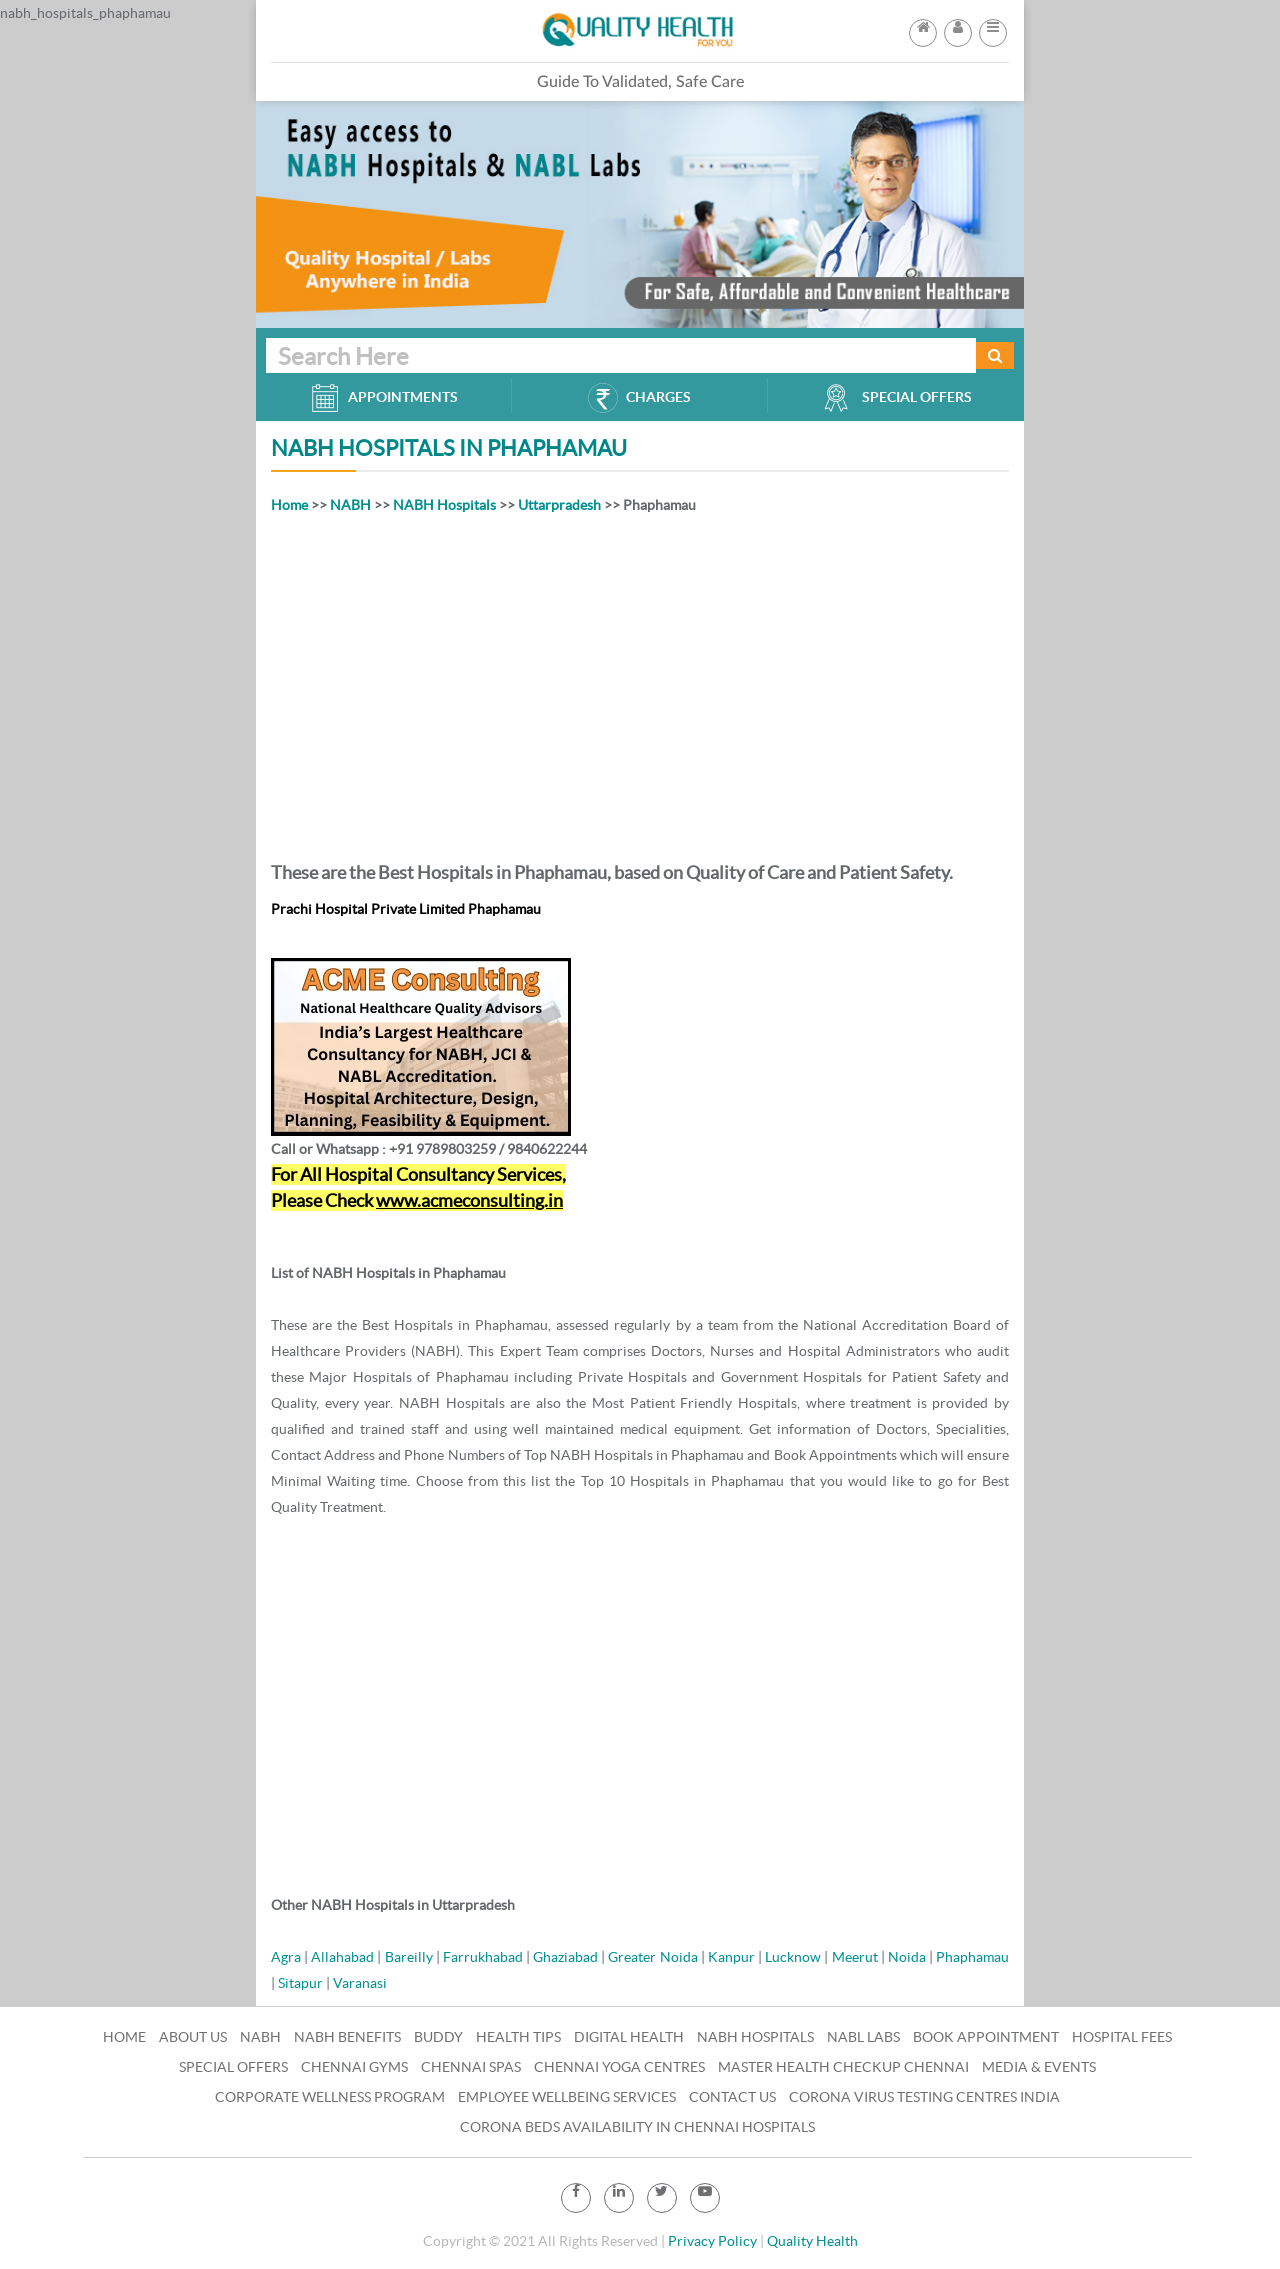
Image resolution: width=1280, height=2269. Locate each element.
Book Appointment (986, 2037)
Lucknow (793, 1957)
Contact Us (732, 2097)
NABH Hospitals (444, 505)
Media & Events (1039, 2067)
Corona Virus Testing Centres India (924, 2097)
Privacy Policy (712, 2241)
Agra (286, 1957)
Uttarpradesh (559, 505)
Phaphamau (972, 1957)
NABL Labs (863, 2037)
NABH (350, 505)
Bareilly (409, 1957)
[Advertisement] (640, 684)
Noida (907, 1957)
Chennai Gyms (354, 2067)
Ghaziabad (565, 1957)
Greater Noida (652, 1957)
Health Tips (518, 2037)
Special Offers (233, 2067)
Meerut (855, 1957)
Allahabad (342, 1957)
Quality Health (812, 2241)
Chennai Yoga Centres (619, 2067)
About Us (193, 2037)
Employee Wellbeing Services (567, 2097)
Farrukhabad (483, 1957)
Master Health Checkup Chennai (843, 2067)
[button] (993, 27)
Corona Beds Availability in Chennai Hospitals (637, 2127)
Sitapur (300, 1983)
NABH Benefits (347, 2037)
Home (289, 505)
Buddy (438, 2037)
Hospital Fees (1122, 2037)
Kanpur (731, 1957)
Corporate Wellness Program (330, 2097)
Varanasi (360, 1983)
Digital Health (629, 2037)
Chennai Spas (471, 2067)
